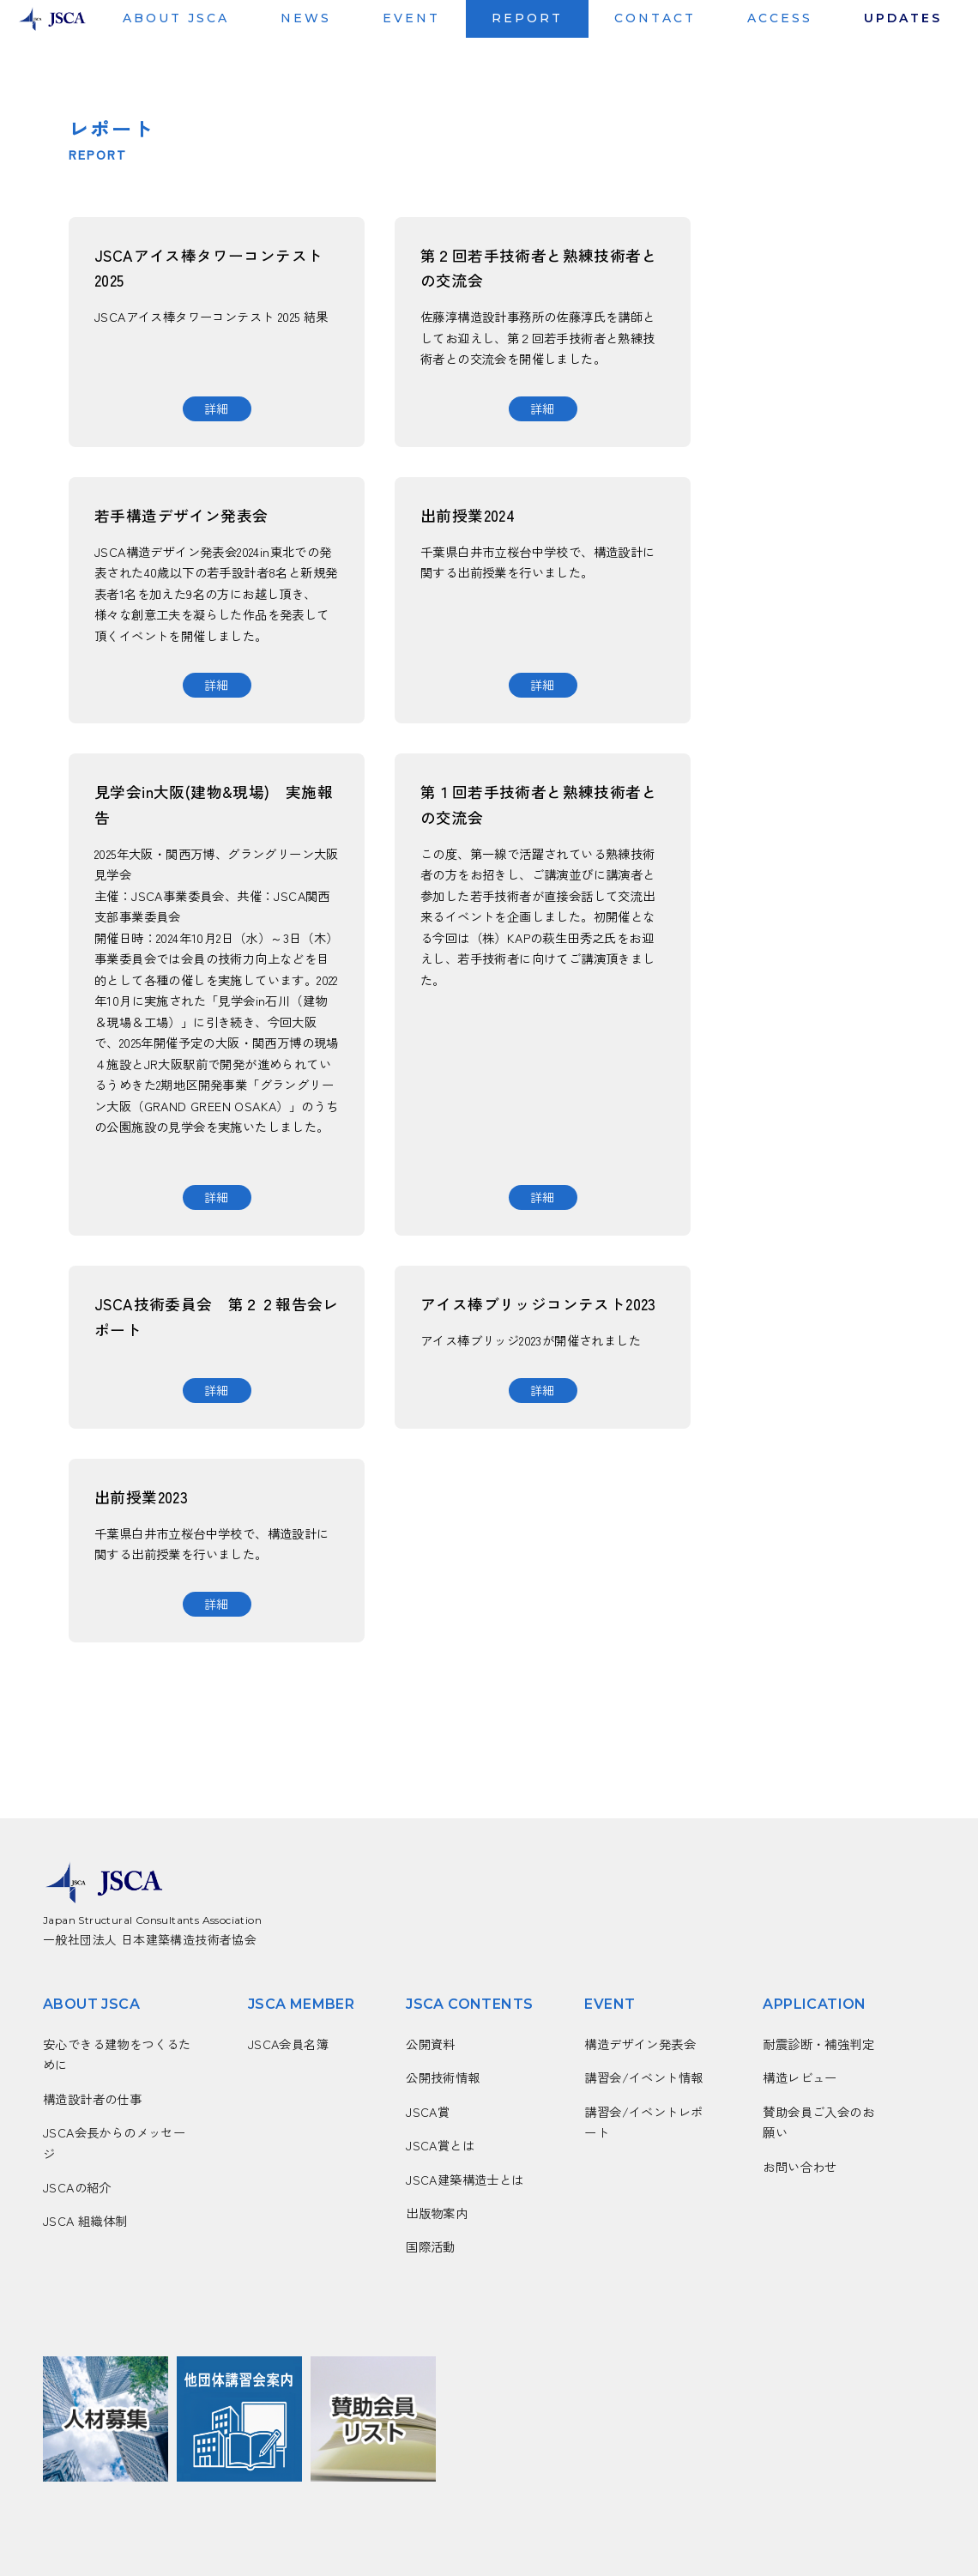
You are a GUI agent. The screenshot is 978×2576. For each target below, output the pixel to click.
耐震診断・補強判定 (818, 2044)
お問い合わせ (799, 2166)
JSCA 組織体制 (85, 2220)
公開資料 (431, 2044)
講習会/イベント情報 (643, 2077)
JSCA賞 (428, 2111)
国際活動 (431, 2246)
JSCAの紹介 (77, 2187)
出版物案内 (437, 2213)
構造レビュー (799, 2077)
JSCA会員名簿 (288, 2044)
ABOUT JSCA (176, 18)
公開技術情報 (443, 2077)
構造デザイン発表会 (640, 2044)
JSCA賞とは (440, 2145)
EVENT (411, 18)
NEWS (306, 18)
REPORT (527, 18)
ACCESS (779, 18)
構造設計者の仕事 (92, 2098)
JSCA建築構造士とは (464, 2179)
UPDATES (903, 18)
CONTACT (655, 18)
